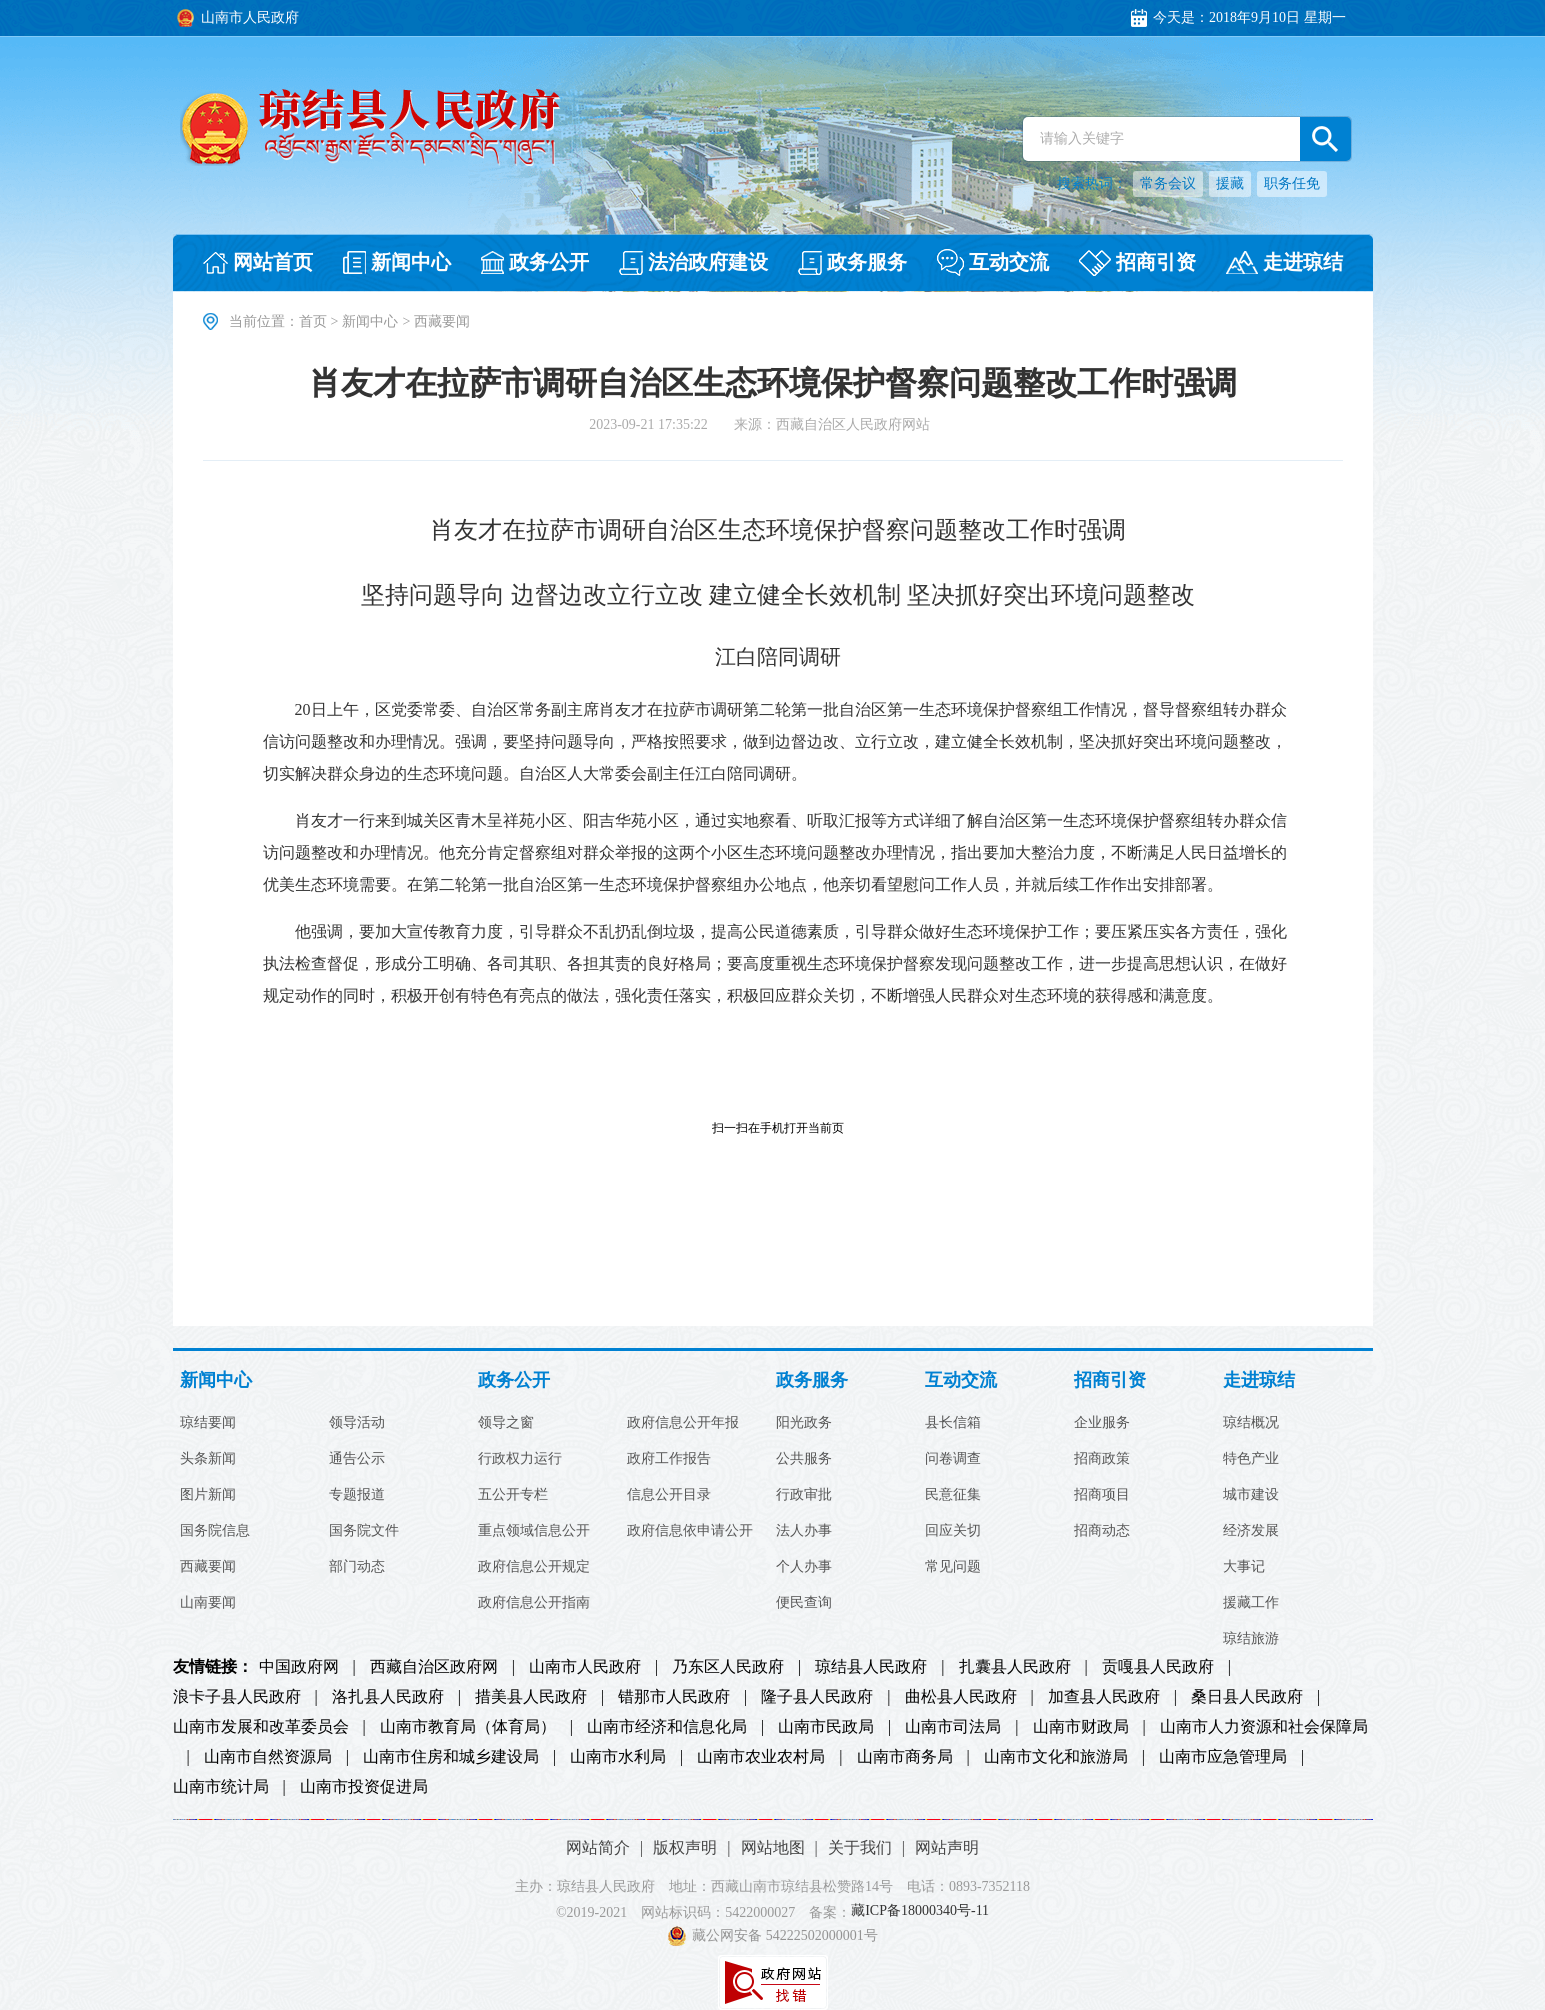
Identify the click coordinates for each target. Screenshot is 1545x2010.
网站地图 (773, 1847)
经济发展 (1251, 1531)
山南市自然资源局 (268, 1757)
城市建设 (1251, 1495)
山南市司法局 (953, 1727)
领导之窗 (506, 1423)
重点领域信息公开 (534, 1531)
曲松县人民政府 (961, 1697)
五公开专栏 (513, 1495)
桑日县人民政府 (1247, 1697)
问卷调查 (953, 1459)
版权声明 (685, 1847)
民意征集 (953, 1495)
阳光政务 (804, 1423)
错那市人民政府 (674, 1697)
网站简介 (598, 1847)
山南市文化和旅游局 (1056, 1757)
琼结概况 (1251, 1423)
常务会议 (1168, 183)
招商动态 (1102, 1531)
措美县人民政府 (531, 1697)
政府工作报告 (669, 1459)
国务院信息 (215, 1531)
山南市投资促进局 (364, 1787)
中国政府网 (299, 1667)
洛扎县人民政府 (388, 1697)
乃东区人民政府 (728, 1667)
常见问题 (953, 1567)
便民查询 (804, 1603)
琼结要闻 (208, 1423)
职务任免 (1292, 183)
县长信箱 (953, 1423)
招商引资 (1110, 1380)
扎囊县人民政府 (1015, 1667)
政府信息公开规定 (534, 1567)
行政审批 (804, 1495)
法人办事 (804, 1531)
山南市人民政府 (585, 1667)
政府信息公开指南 (534, 1603)
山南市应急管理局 (1223, 1757)
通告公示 (357, 1459)
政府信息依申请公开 (690, 1531)
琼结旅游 (1251, 1639)
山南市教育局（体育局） (468, 1727)
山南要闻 (208, 1603)
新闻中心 (370, 321)
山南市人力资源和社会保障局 (1264, 1727)
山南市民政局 (826, 1727)
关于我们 (860, 1847)
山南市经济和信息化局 (667, 1727)
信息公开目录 (669, 1495)
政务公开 (514, 1380)
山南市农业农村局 (761, 1757)
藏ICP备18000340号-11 (920, 1911)
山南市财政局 (1081, 1727)
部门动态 (357, 1567)
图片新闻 (208, 1495)
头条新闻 (208, 1459)
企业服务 (1102, 1423)
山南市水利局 (618, 1757)
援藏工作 (1251, 1603)
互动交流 (961, 1380)
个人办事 (804, 1567)
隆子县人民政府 (817, 1697)
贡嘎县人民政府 (1158, 1667)
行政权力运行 (520, 1459)
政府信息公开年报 (683, 1423)
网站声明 (947, 1847)
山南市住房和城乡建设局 (451, 1757)
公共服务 (804, 1459)
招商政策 (1102, 1459)
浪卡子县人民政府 (237, 1697)
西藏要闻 (208, 1567)
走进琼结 (1259, 1380)
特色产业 (1251, 1459)
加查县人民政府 (1104, 1697)
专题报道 (357, 1495)
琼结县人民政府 (871, 1667)
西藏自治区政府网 (434, 1667)
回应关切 (953, 1531)
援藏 (1230, 183)
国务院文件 (364, 1531)
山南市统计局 (221, 1787)
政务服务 (812, 1380)
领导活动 (357, 1423)
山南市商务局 (905, 1757)
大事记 (1244, 1567)
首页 (313, 321)
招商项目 (1102, 1495)
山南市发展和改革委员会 (261, 1727)
